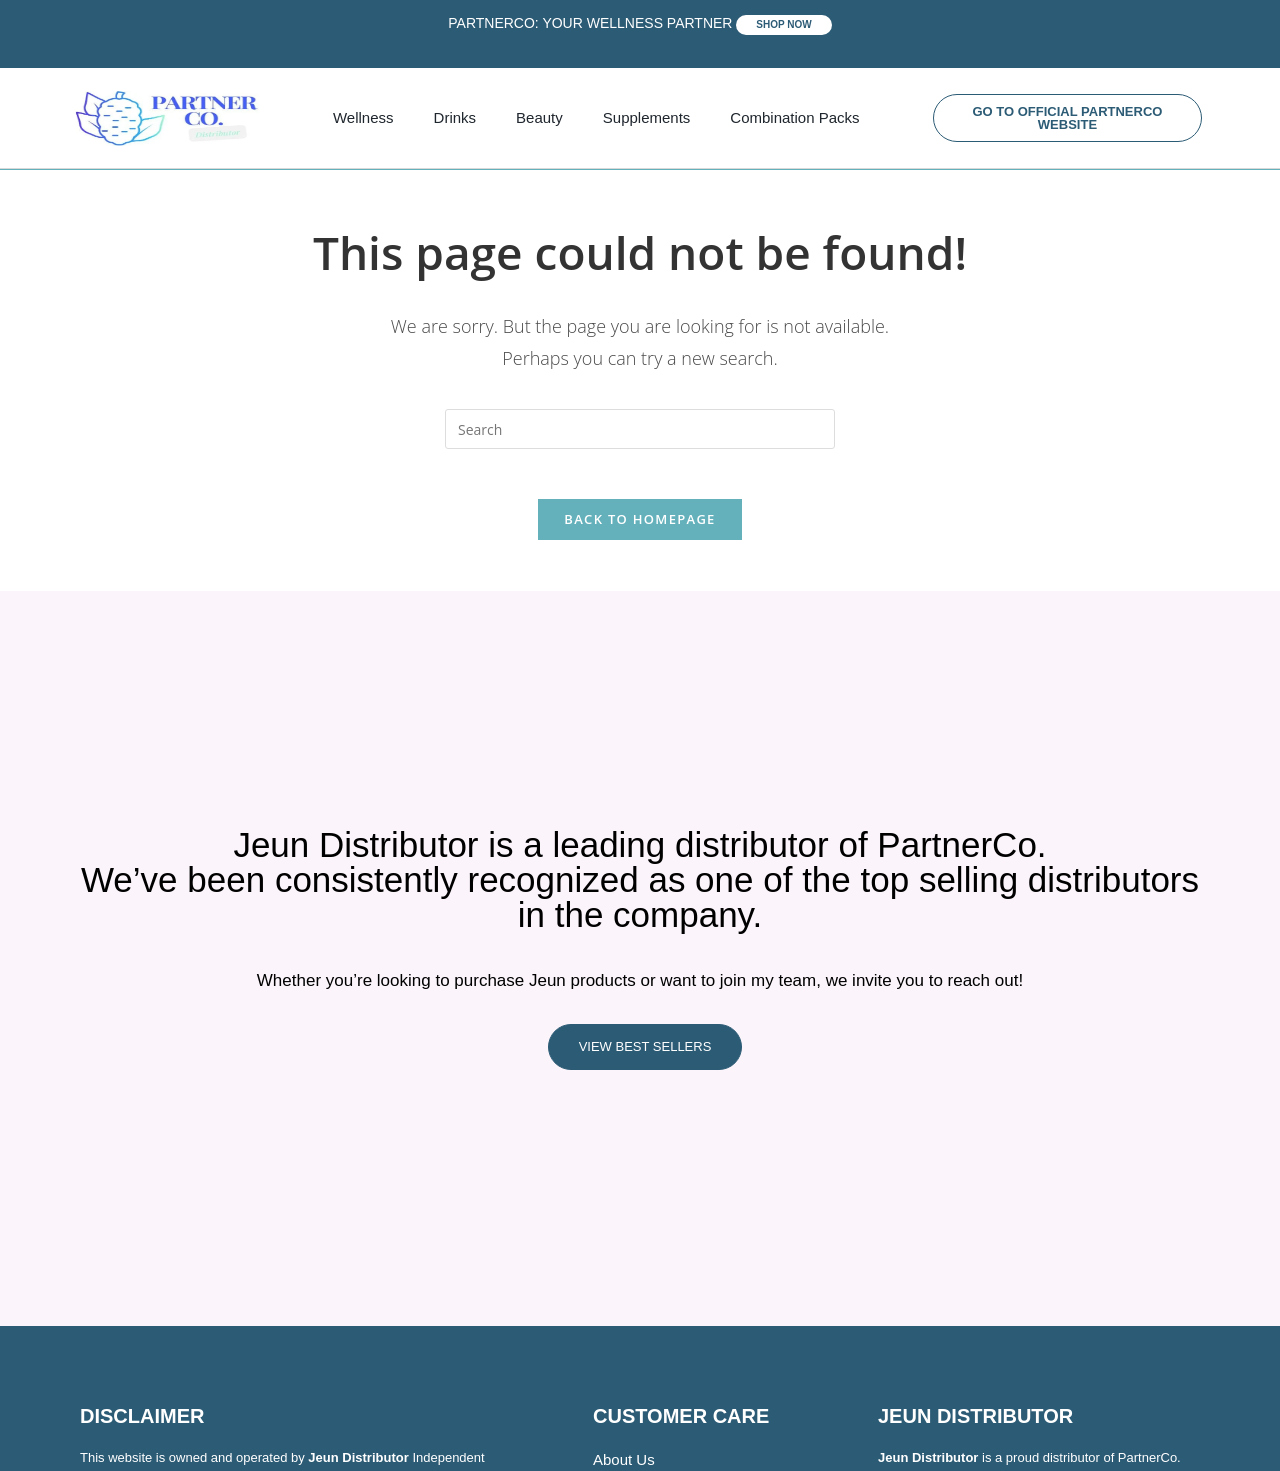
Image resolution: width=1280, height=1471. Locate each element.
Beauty (539, 117)
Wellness (363, 117)
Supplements (647, 117)
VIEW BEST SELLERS (645, 1058)
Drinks (455, 117)
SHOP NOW (783, 24)
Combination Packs (794, 117)
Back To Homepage (639, 530)
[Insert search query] (640, 429)
